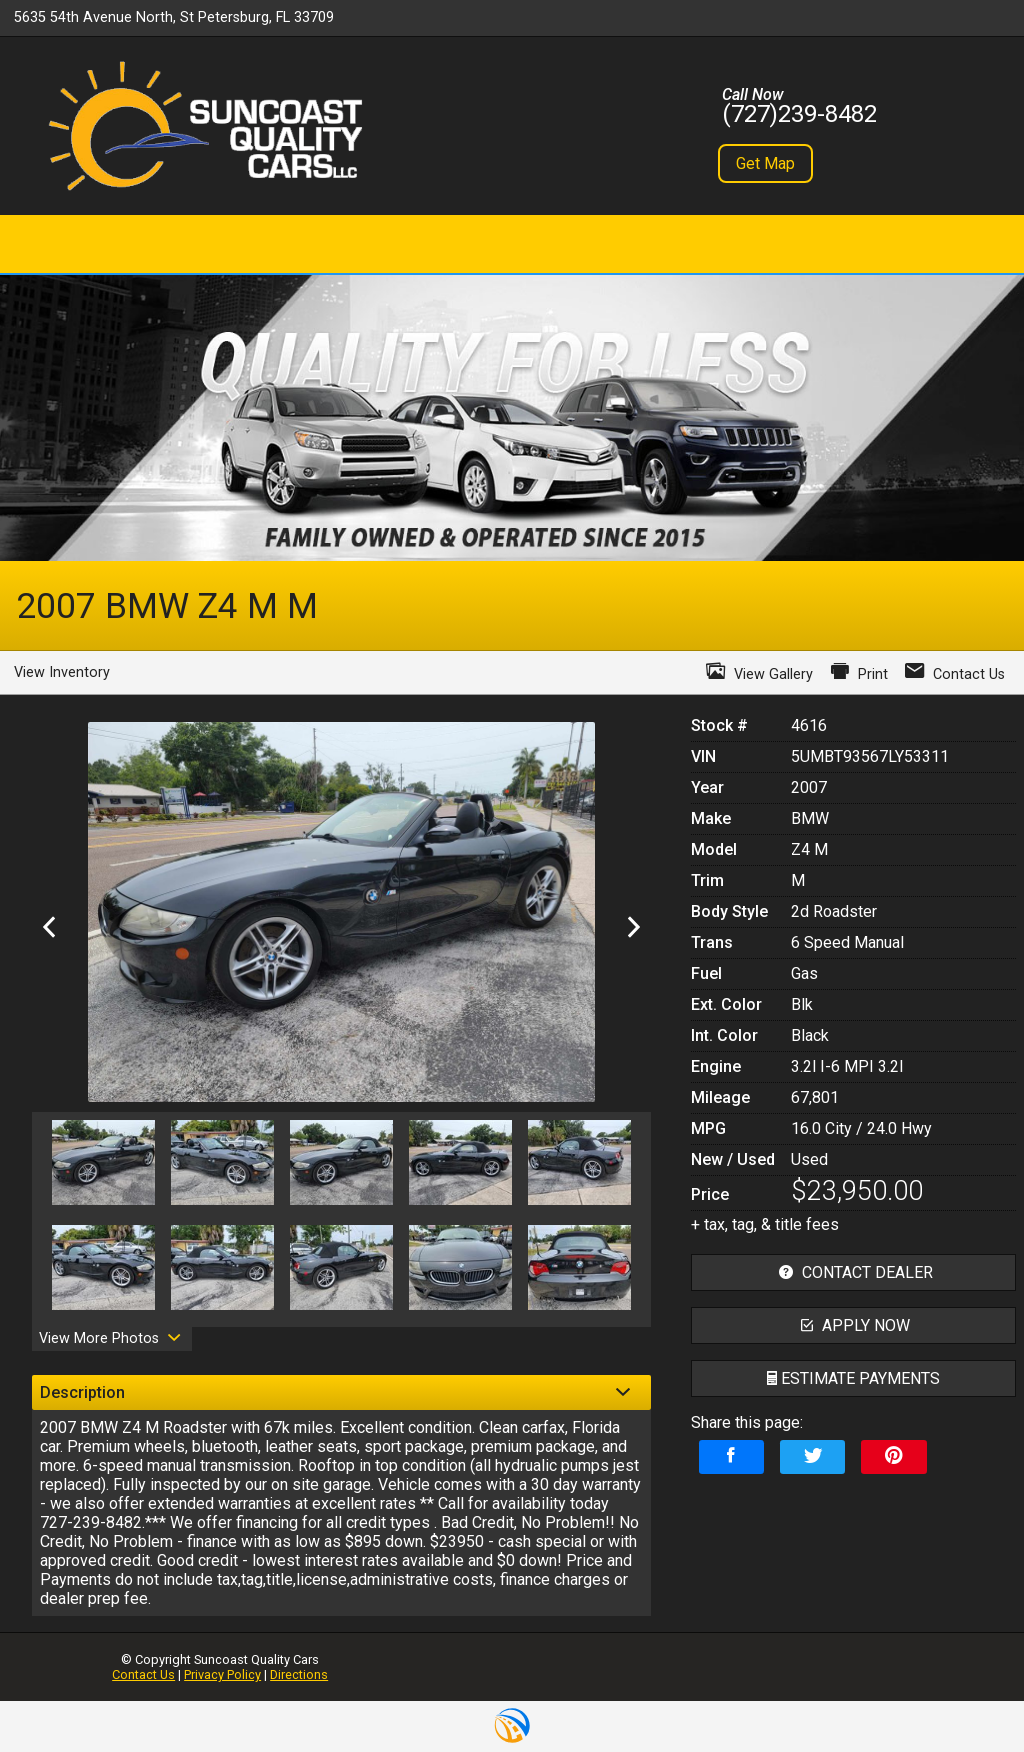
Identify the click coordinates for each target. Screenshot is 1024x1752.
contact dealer (853, 1272)
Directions (299, 1674)
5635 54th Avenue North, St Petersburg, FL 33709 (174, 17)
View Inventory (62, 672)
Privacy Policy (222, 1674)
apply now (853, 1325)
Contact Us (143, 1674)
